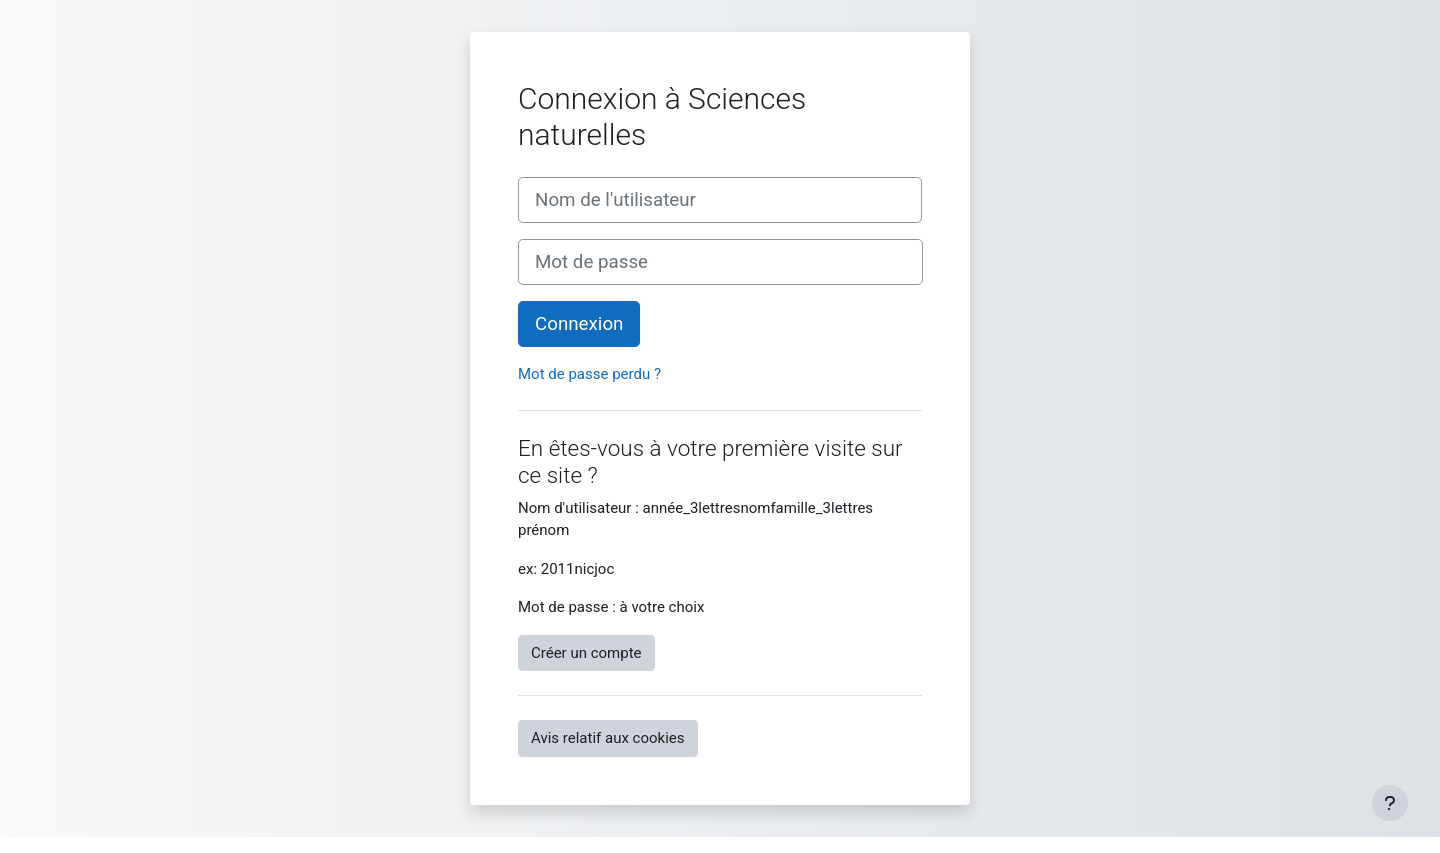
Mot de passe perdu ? (589, 374)
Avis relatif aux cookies (608, 738)
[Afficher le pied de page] (1390, 803)
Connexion (579, 324)
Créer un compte (586, 653)
